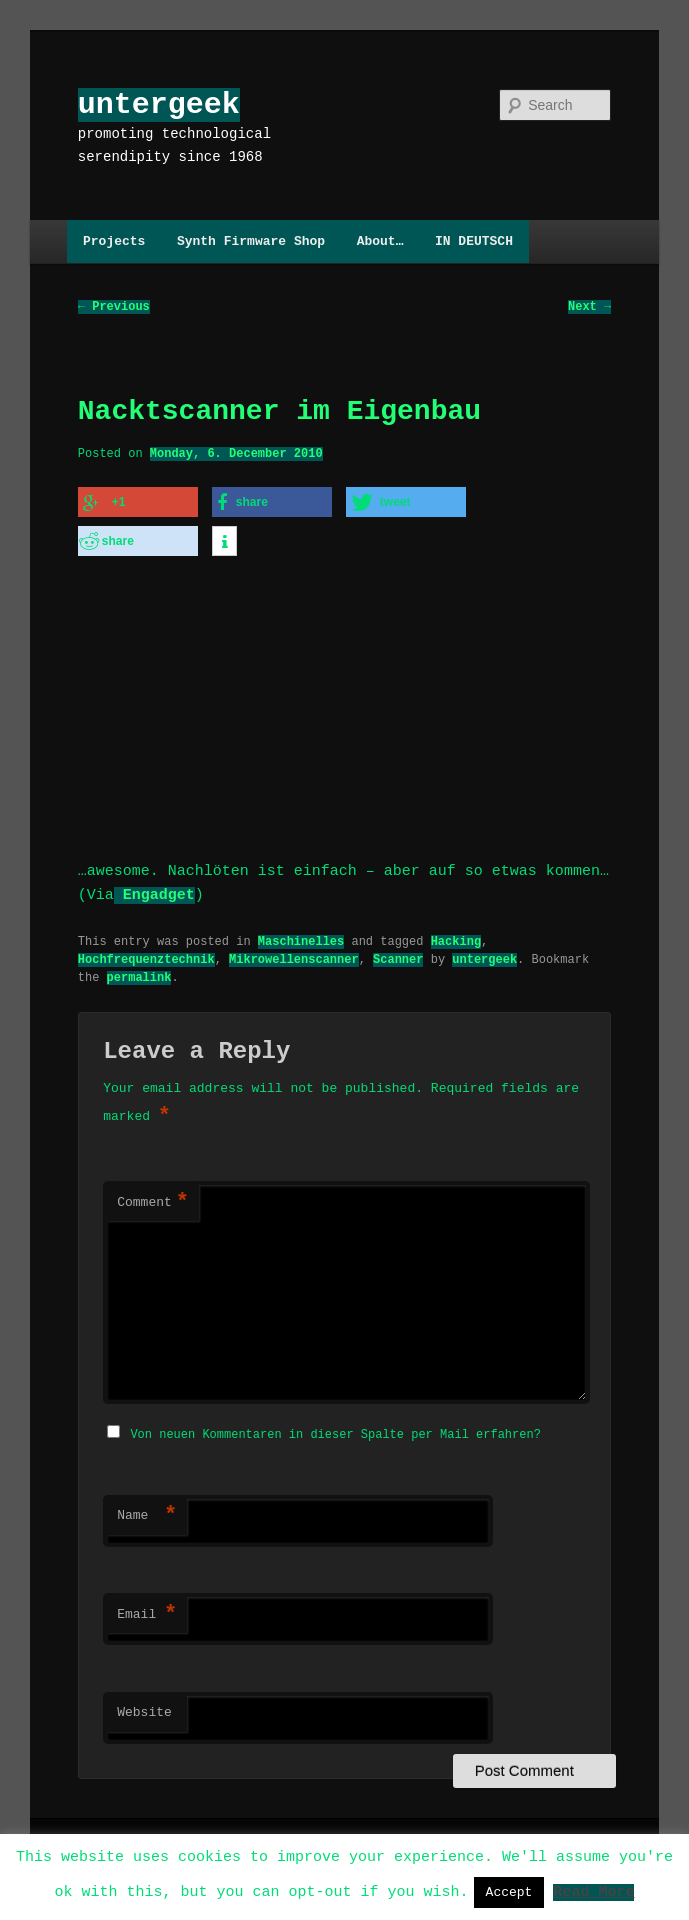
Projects (114, 241)
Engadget (154, 888)
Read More (593, 1891)
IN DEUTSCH (474, 241)
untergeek (159, 104)
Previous (114, 307)
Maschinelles (301, 933)
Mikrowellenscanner (294, 951)
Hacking (456, 933)
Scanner (398, 951)
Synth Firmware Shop (251, 241)
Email (147, 1606)
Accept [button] (509, 1892)
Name (147, 1507)
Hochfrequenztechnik (146, 951)
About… (380, 241)
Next (589, 307)
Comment (153, 1196)
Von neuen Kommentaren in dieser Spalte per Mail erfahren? (335, 1425)
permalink (139, 969)
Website (144, 1704)
